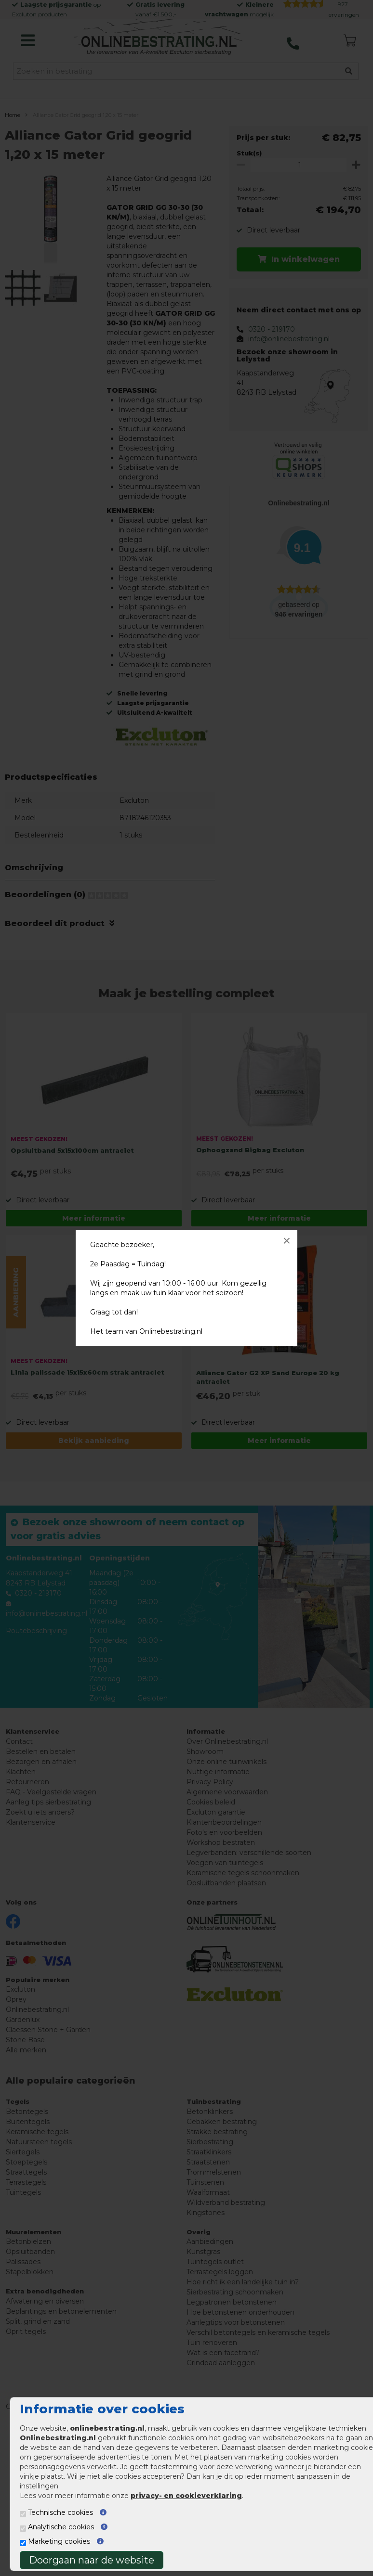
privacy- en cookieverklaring (186, 2495)
